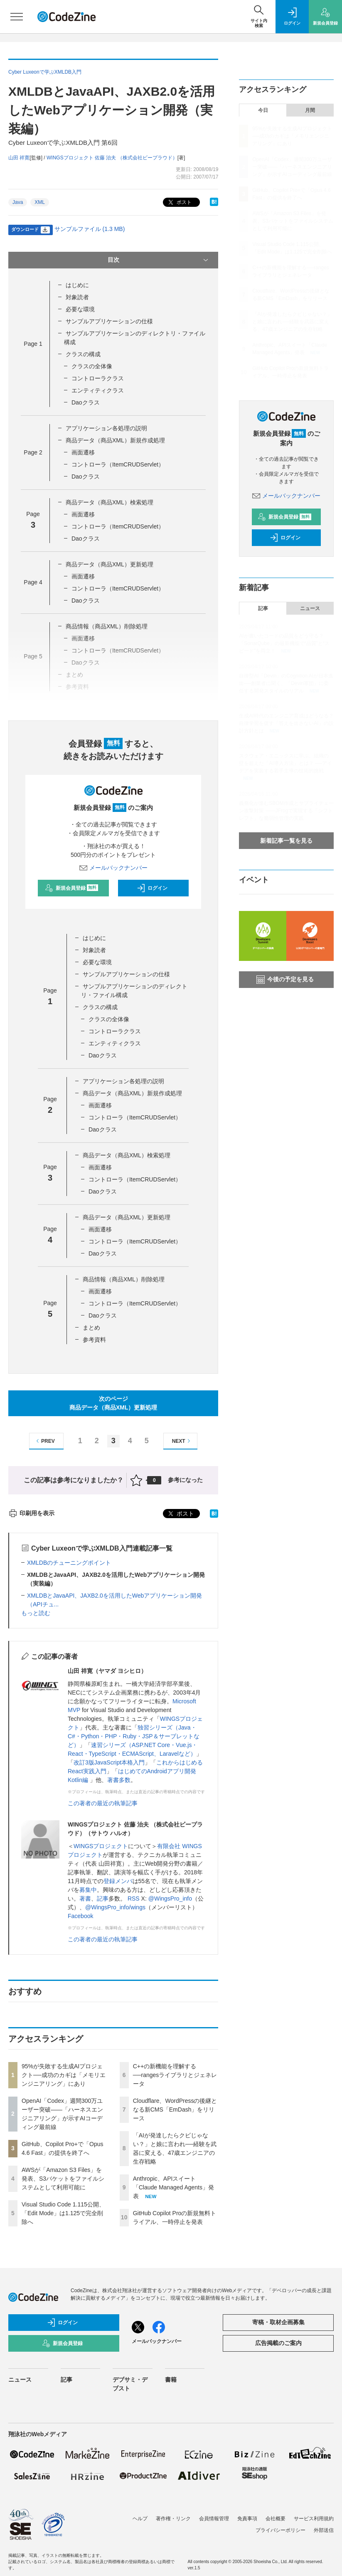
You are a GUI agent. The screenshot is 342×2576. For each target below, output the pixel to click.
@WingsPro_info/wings (115, 1907)
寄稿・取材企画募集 (278, 2322)
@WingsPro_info (170, 1898)
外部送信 (324, 2530)
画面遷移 (83, 452)
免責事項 (247, 2518)
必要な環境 (80, 309)
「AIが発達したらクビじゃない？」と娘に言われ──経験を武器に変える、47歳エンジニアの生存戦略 (292, 321)
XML (39, 202)
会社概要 (275, 2518)
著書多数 (118, 1780)
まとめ (91, 1327)
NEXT (182, 1440)
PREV (44, 1440)
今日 (263, 110)
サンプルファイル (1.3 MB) (89, 229)
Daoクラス (85, 402)
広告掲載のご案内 (278, 2343)
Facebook (80, 1916)
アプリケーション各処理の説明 (106, 428)
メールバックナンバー (113, 867)
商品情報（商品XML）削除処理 (107, 626)
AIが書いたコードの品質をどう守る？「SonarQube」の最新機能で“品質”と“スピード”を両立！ (284, 643)
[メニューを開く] (16, 16)
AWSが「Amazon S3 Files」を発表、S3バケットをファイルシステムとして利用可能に (63, 2179)
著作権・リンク (173, 2518)
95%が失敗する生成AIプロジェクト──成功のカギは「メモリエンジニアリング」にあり (64, 2075)
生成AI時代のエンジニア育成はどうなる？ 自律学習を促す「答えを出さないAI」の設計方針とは (286, 723)
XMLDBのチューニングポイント (69, 1562)
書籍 (171, 2379)
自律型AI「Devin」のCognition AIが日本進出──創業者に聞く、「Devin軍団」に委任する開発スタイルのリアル (286, 683)
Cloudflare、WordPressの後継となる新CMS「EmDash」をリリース (175, 2109)
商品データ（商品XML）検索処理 (109, 502)
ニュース (310, 608)
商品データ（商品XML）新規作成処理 (115, 440)
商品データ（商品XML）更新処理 (109, 564)
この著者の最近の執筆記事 (103, 1803)
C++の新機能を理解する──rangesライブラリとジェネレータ (175, 2075)
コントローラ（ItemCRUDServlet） (117, 464)
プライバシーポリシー (280, 2530)
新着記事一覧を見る (286, 840)
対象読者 (77, 297)
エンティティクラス (97, 390)
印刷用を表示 (31, 1513)
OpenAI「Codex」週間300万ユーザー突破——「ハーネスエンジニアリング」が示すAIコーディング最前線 (292, 166)
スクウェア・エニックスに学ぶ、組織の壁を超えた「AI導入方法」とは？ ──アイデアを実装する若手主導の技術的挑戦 (285, 763)
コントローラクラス (97, 378)
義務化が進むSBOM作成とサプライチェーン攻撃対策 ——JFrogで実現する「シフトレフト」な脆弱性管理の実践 (286, 810)
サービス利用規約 (314, 2518)
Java (17, 202)
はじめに (77, 285)
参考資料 (94, 1339)
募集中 (88, 1889)
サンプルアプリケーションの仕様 (109, 321)
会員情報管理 (214, 2518)
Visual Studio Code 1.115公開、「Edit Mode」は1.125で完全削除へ (63, 2213)
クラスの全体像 (91, 366)
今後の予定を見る (285, 979)
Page (33, 343)
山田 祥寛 (19, 158)
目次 (159, 260)
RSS (134, 1898)
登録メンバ (118, 1881)
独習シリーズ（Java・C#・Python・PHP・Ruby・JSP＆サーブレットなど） (133, 1736)
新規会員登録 (71, 888)
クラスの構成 (83, 354)
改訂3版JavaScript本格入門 (109, 1762)
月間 (310, 110)
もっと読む (35, 1613)
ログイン (152, 888)
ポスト (179, 202)
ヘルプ (140, 2518)
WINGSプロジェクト (101, 1846)
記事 (102, 1898)
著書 (85, 1898)
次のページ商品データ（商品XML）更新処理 (113, 1403)
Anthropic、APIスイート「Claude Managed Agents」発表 (173, 2187)
